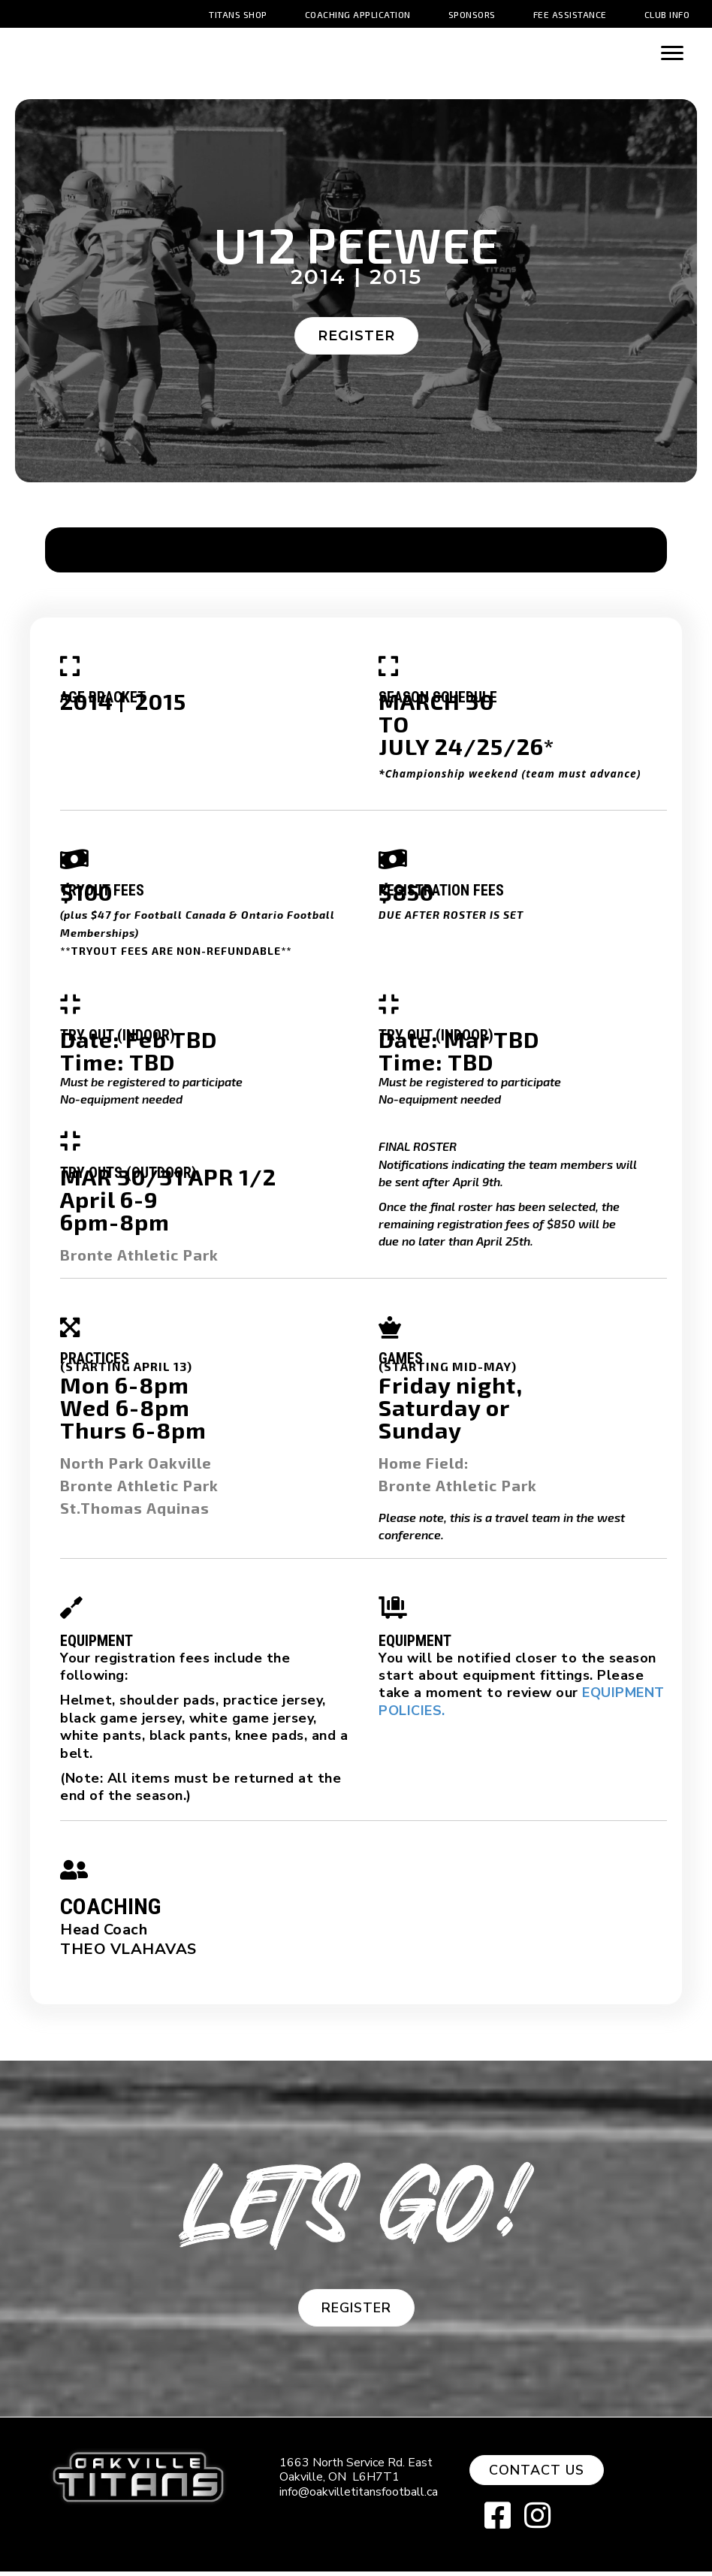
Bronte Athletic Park (139, 1259)
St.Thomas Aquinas (135, 1512)
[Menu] (672, 53)
